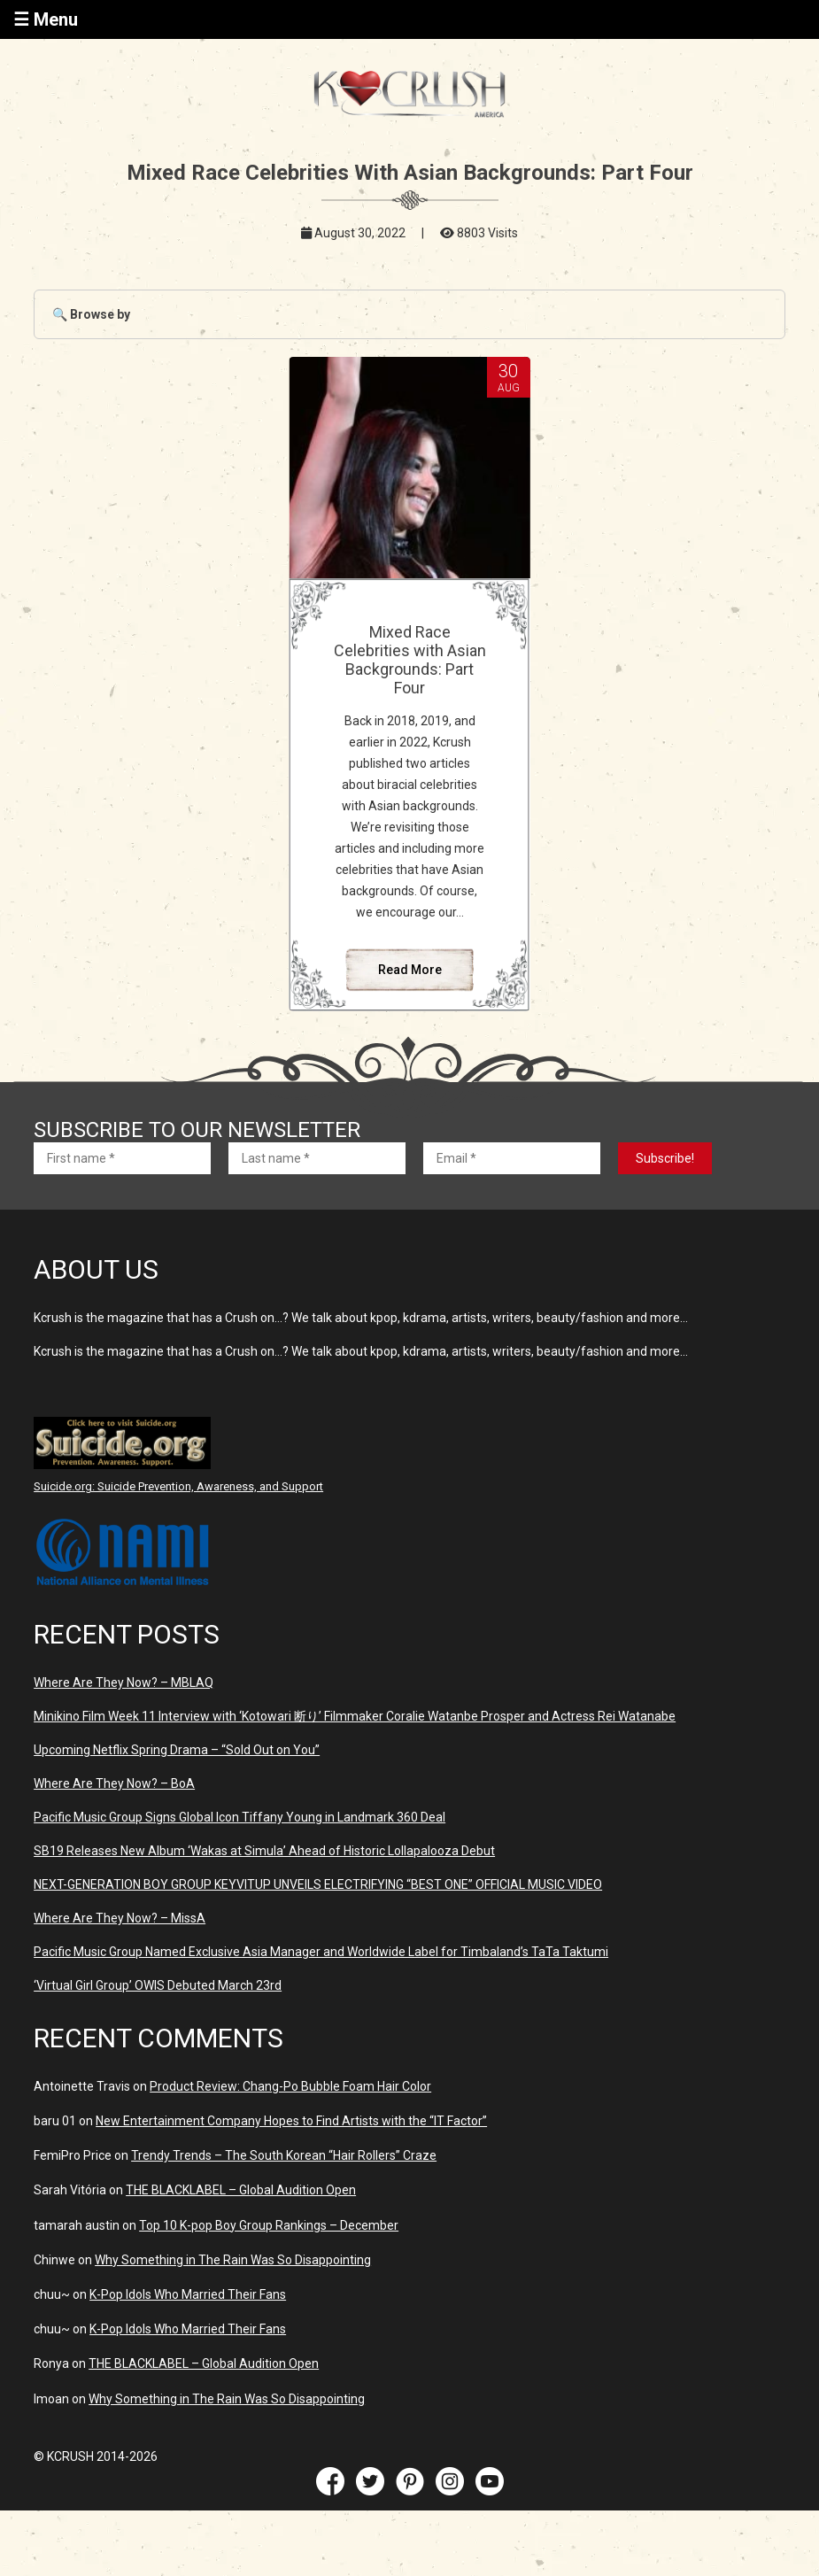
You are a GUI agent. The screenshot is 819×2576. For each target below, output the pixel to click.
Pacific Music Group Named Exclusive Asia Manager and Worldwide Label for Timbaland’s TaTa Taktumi (321, 1952)
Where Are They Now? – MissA (119, 1918)
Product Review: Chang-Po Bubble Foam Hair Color (290, 2086)
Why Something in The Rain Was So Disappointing (233, 2260)
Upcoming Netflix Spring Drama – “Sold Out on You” (177, 1750)
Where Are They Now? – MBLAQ (123, 1682)
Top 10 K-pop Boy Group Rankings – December (268, 2225)
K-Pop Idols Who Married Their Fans (187, 2294)
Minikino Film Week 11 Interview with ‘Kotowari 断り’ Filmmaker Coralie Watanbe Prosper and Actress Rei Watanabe (355, 1716)
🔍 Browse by (91, 314)
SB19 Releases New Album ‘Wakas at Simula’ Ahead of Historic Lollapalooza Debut (264, 1851)
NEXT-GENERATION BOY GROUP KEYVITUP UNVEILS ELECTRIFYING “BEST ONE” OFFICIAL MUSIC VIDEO (318, 1884)
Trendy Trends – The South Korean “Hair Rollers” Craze (284, 2155)
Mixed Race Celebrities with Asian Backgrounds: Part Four (410, 660)
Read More (410, 970)
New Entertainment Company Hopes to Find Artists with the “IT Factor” (291, 2121)
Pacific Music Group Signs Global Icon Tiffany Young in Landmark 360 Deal (239, 1817)
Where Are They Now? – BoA (114, 1783)
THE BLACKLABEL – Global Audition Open (241, 2190)
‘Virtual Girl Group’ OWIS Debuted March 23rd (158, 1985)
